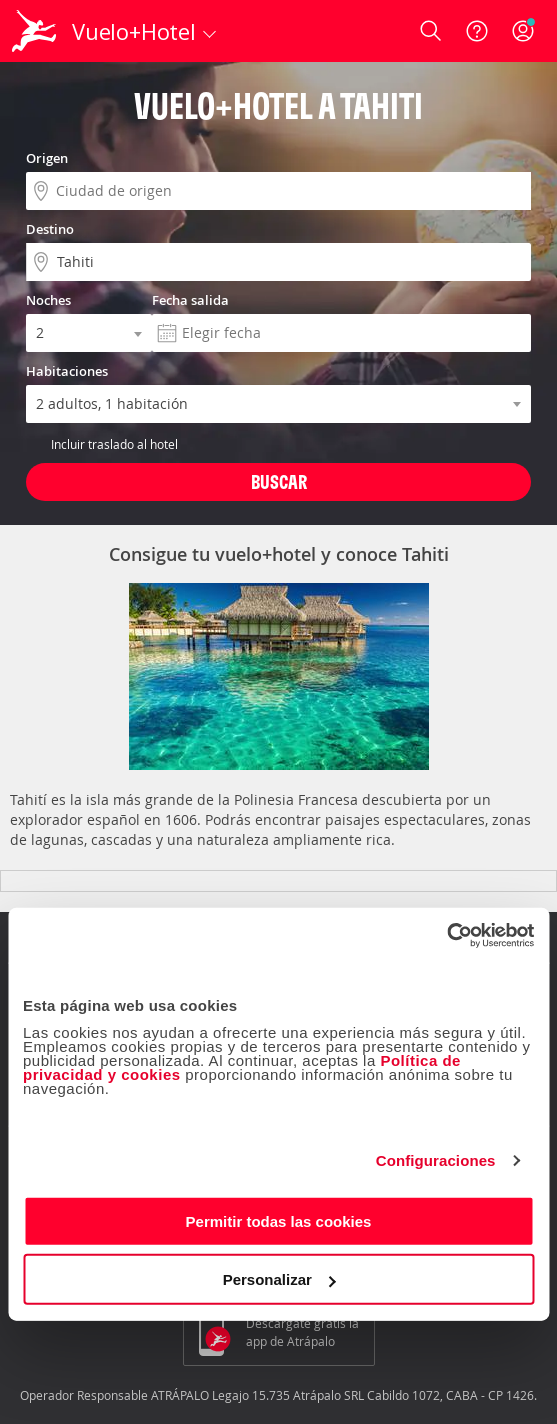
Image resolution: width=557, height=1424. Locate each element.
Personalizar (279, 1279)
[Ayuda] (477, 31)
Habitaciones (67, 371)
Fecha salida (190, 300)
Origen (47, 158)
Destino (50, 229)
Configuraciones (436, 1160)
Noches (48, 300)
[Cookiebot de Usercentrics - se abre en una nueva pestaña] (446, 935)
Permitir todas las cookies (279, 1220)
